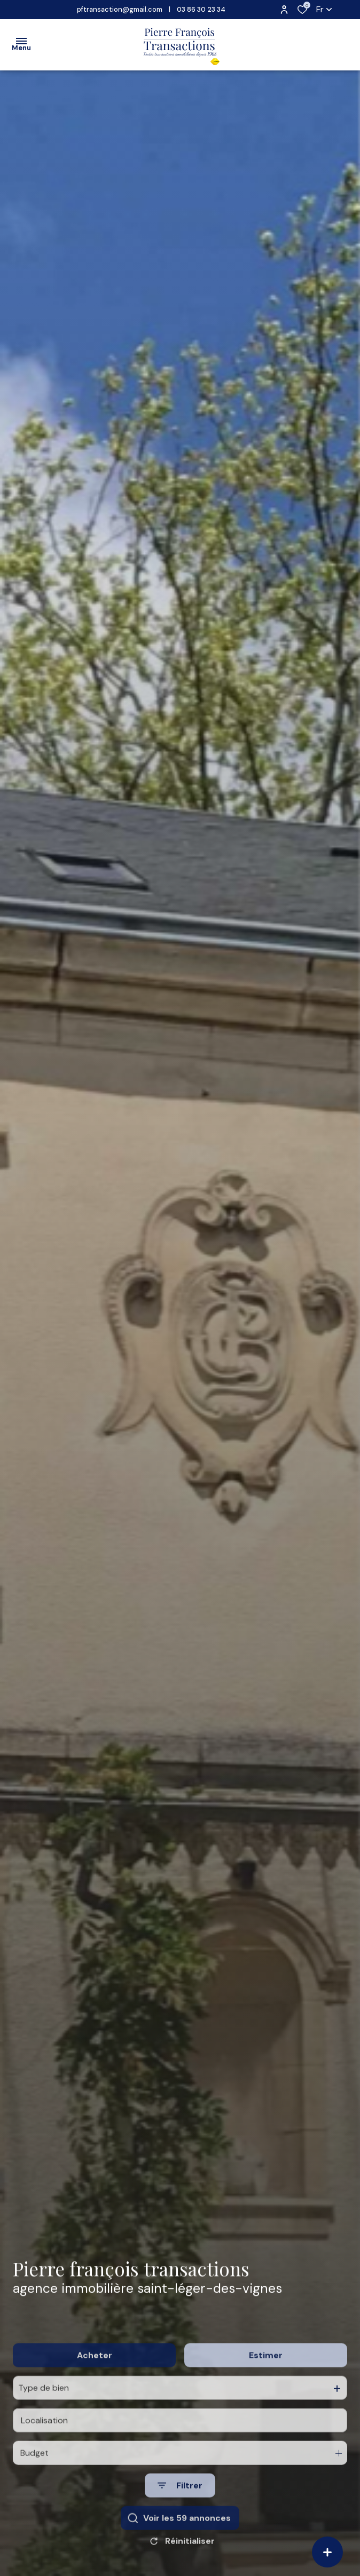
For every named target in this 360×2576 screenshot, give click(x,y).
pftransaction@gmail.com (119, 9)
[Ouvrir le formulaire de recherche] (180, 2517)
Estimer (266, 2386)
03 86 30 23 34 (201, 9)
